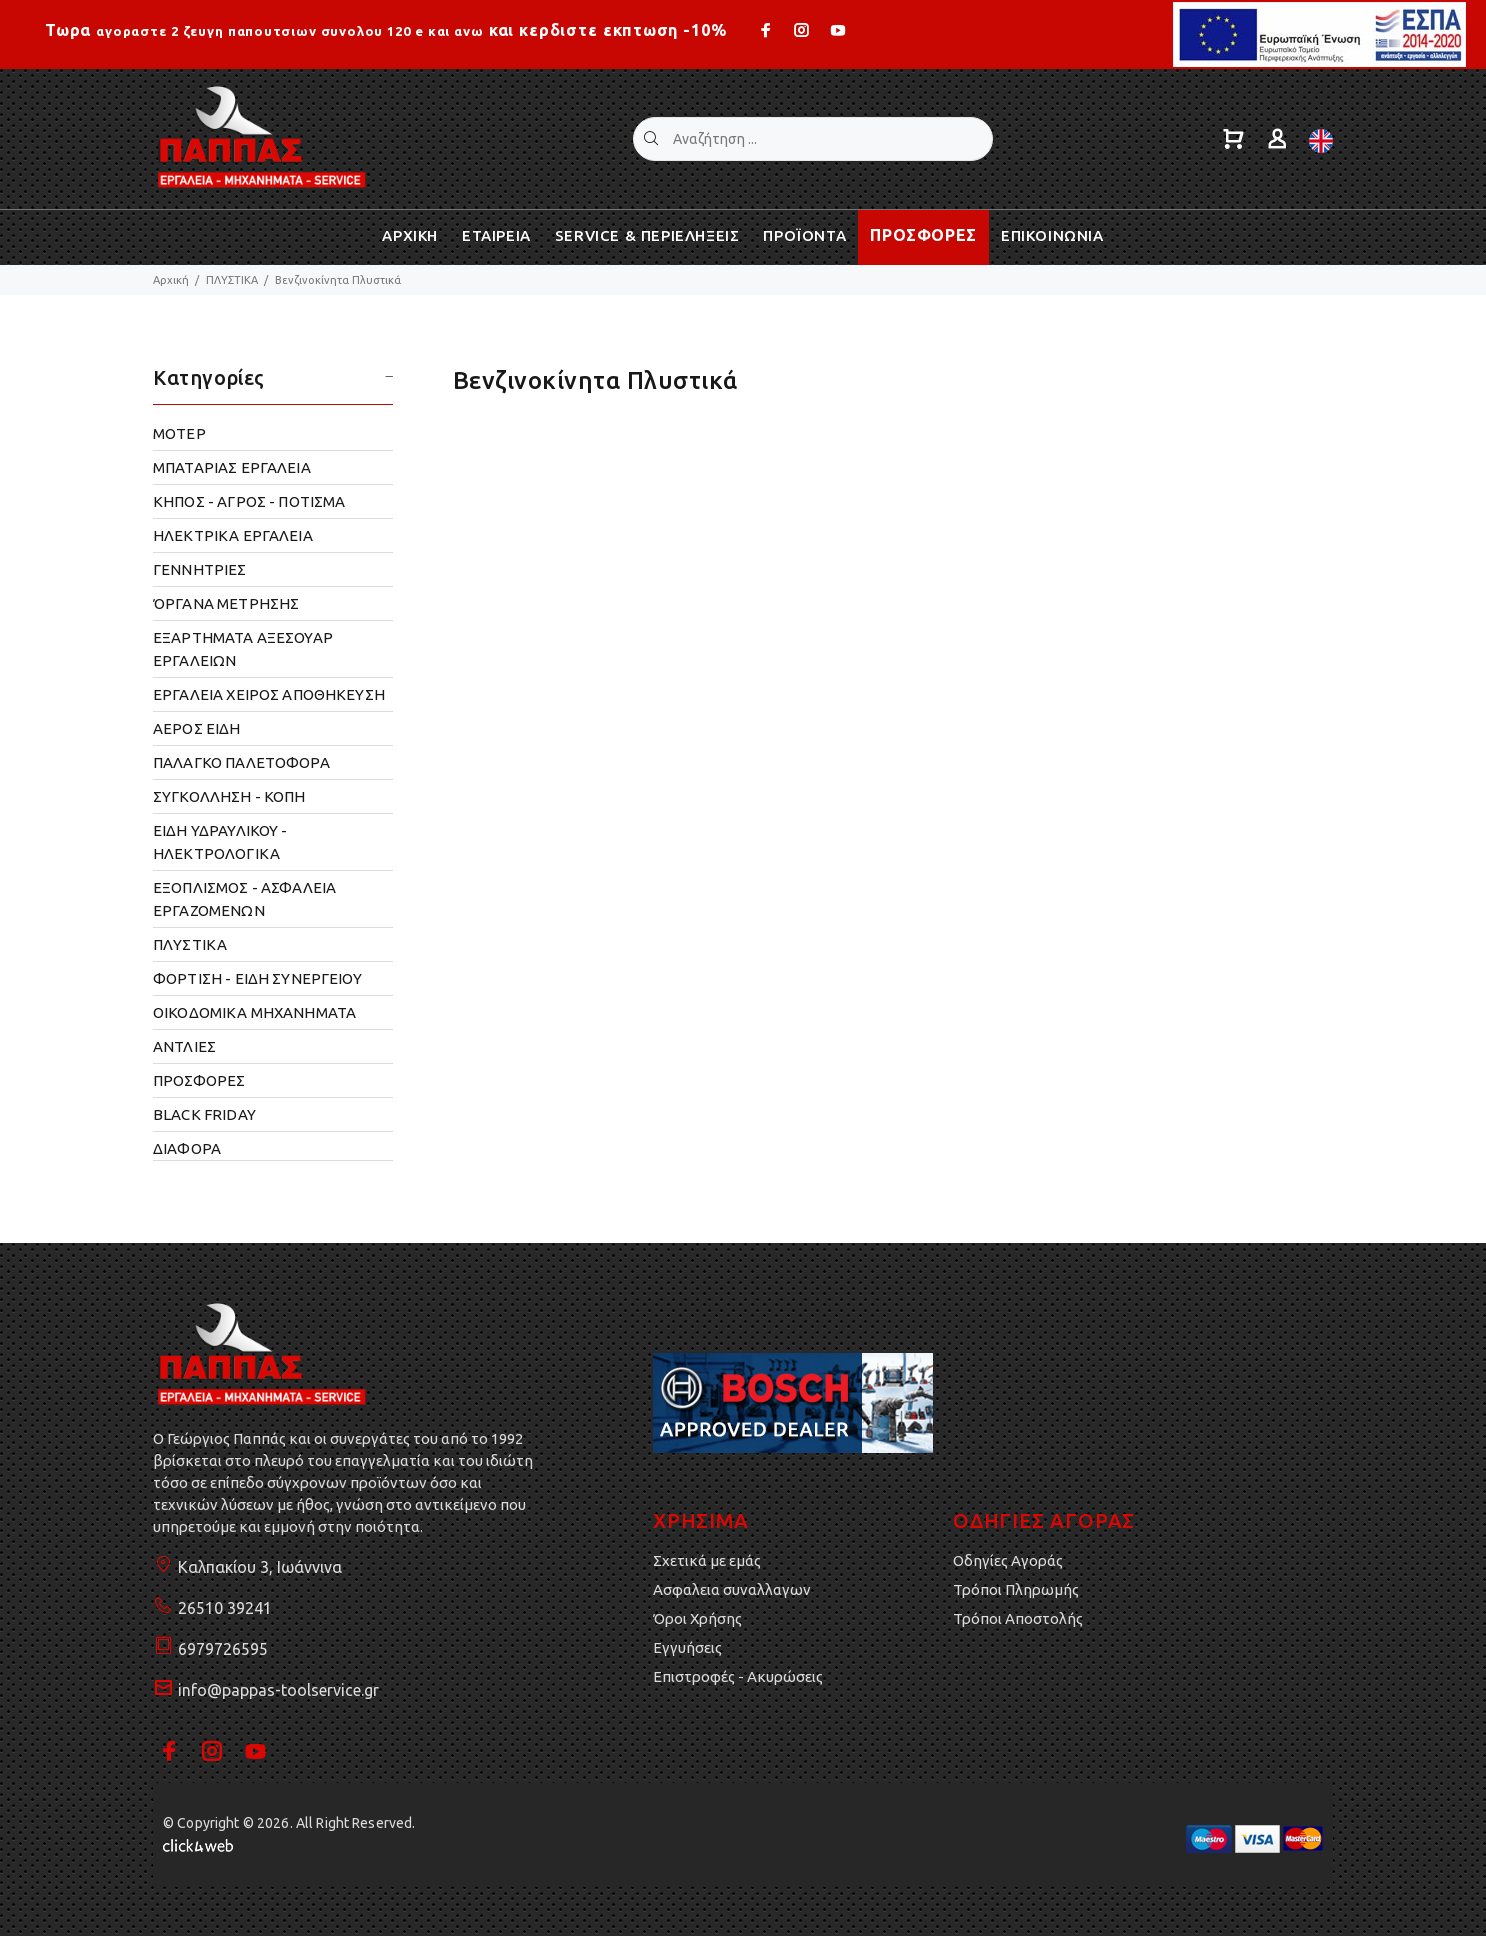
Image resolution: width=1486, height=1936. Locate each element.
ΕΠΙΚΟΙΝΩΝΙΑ (1052, 235)
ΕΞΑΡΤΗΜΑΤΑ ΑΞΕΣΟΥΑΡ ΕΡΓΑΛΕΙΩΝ (243, 649)
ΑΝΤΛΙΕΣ (184, 1046)
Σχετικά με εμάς (707, 1560)
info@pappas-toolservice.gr (278, 1690)
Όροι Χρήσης (697, 1618)
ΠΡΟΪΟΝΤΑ (804, 235)
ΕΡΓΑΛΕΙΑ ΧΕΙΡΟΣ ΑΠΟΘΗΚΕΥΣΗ (269, 694)
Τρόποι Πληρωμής (1016, 1589)
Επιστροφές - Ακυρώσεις (738, 1676)
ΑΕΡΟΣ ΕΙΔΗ (197, 728)
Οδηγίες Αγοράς (1008, 1560)
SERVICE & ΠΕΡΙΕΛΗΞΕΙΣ (647, 235)
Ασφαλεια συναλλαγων (732, 1589)
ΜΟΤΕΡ (179, 433)
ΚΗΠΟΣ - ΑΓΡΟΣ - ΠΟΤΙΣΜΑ (249, 501)
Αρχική (171, 280)
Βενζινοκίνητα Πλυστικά (338, 280)
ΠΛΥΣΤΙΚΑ (232, 280)
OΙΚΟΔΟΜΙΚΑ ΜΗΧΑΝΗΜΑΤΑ (254, 1012)
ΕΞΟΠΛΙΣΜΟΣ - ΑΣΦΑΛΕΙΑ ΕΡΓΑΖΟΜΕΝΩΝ (244, 899)
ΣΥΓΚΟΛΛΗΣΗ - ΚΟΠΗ (229, 796)
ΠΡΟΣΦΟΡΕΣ (923, 235)
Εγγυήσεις (687, 1647)
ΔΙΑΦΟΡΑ (187, 1148)
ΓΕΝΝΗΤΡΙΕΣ (200, 569)
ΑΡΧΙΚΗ (410, 235)
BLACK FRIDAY (204, 1114)
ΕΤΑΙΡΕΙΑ (496, 235)
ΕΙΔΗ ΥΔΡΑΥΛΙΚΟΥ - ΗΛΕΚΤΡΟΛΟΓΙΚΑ (220, 842)
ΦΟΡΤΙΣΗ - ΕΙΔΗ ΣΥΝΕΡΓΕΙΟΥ (257, 978)
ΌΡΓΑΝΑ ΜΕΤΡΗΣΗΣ (226, 603)
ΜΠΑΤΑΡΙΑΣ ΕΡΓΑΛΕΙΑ (232, 467)
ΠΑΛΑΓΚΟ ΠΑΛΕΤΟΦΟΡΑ (241, 762)
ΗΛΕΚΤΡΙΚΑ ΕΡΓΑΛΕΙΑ (233, 535)
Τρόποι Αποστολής (1018, 1618)
